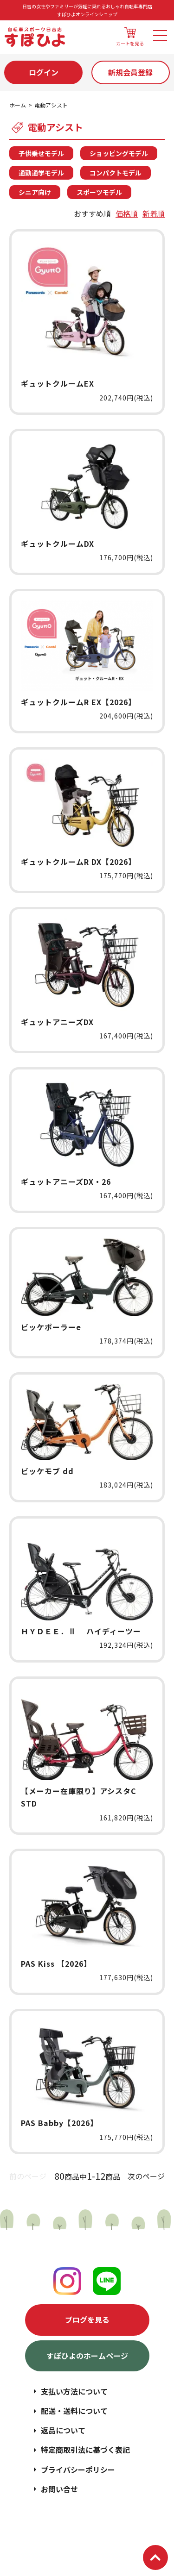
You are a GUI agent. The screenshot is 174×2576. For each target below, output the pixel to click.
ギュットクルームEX (57, 383)
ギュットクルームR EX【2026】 (78, 701)
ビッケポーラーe (51, 1326)
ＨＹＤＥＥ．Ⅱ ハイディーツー (81, 1631)
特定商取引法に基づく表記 (85, 2449)
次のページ (146, 2176)
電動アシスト (51, 105)
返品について (63, 2430)
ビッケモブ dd (47, 1470)
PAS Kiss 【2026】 (56, 1963)
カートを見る (130, 37)
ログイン (43, 72)
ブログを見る (87, 2319)
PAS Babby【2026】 (59, 2122)
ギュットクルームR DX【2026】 (78, 861)
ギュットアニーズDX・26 (66, 1181)
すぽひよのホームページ (87, 2355)
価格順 (127, 213)
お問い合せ (59, 2489)
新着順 (153, 213)
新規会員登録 (130, 72)
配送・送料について (74, 2410)
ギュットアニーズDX (57, 1021)
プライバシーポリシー (78, 2469)
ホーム (17, 105)
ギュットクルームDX (57, 543)
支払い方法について (74, 2391)
